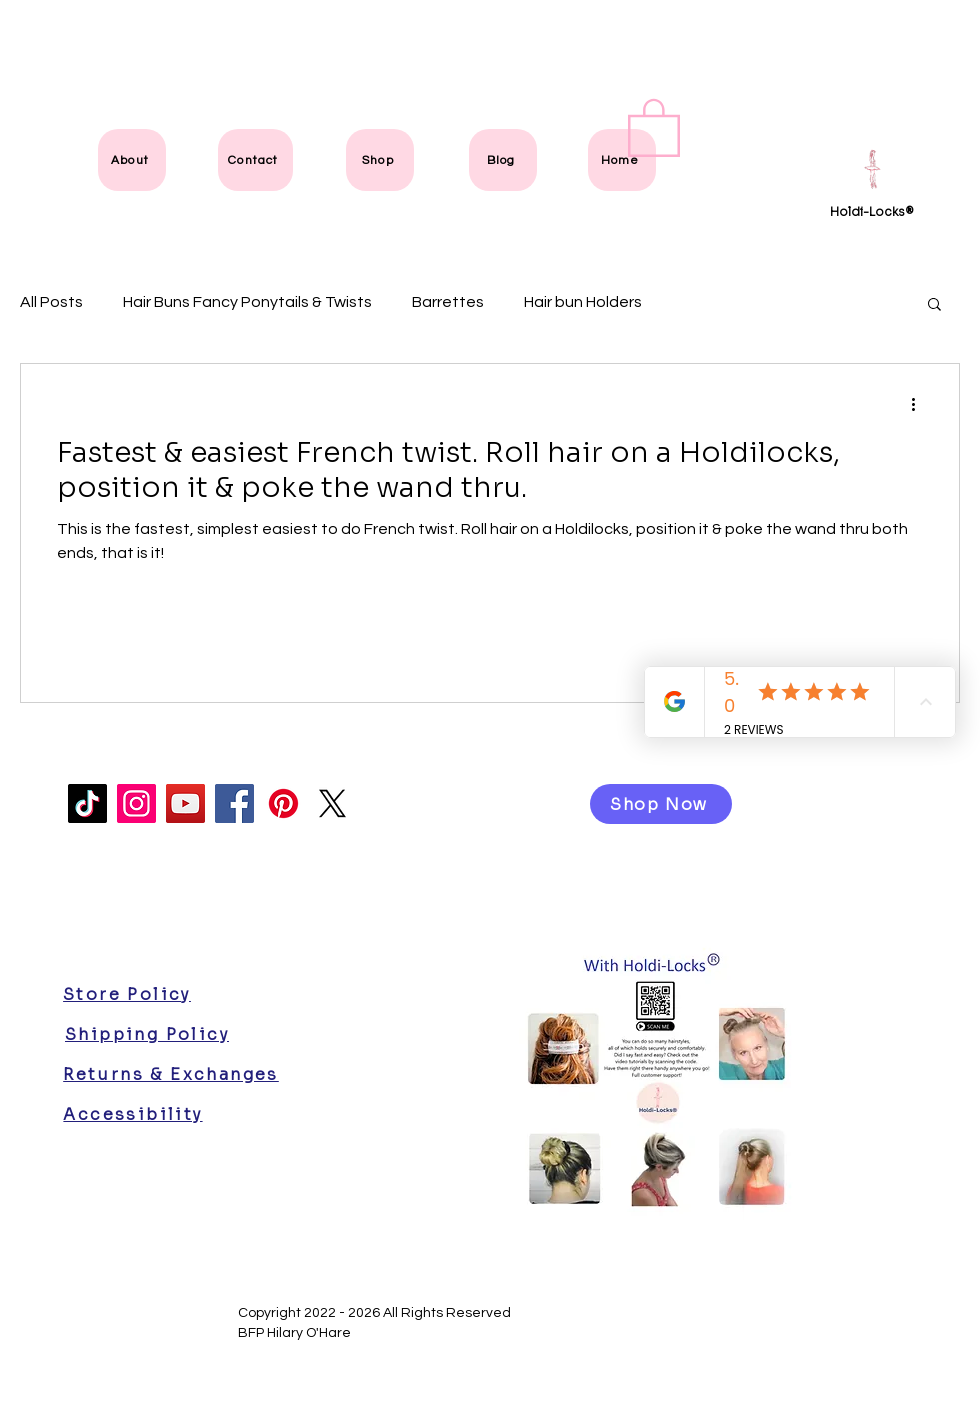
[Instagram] (136, 803)
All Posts (51, 302)
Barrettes (448, 302)
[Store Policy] (127, 994)
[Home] (622, 160)
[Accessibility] (133, 1114)
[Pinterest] (283, 803)
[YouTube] (185, 803)
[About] (132, 160)
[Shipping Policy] (147, 1034)
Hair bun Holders (583, 302)
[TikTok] (87, 803)
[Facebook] (234, 803)
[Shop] (380, 160)
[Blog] (503, 160)
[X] (332, 803)
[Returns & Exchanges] (171, 1074)
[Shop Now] (661, 804)
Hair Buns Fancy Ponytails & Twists (247, 302)
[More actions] (920, 405)
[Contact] (255, 160)
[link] (654, 126)
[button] (934, 305)
